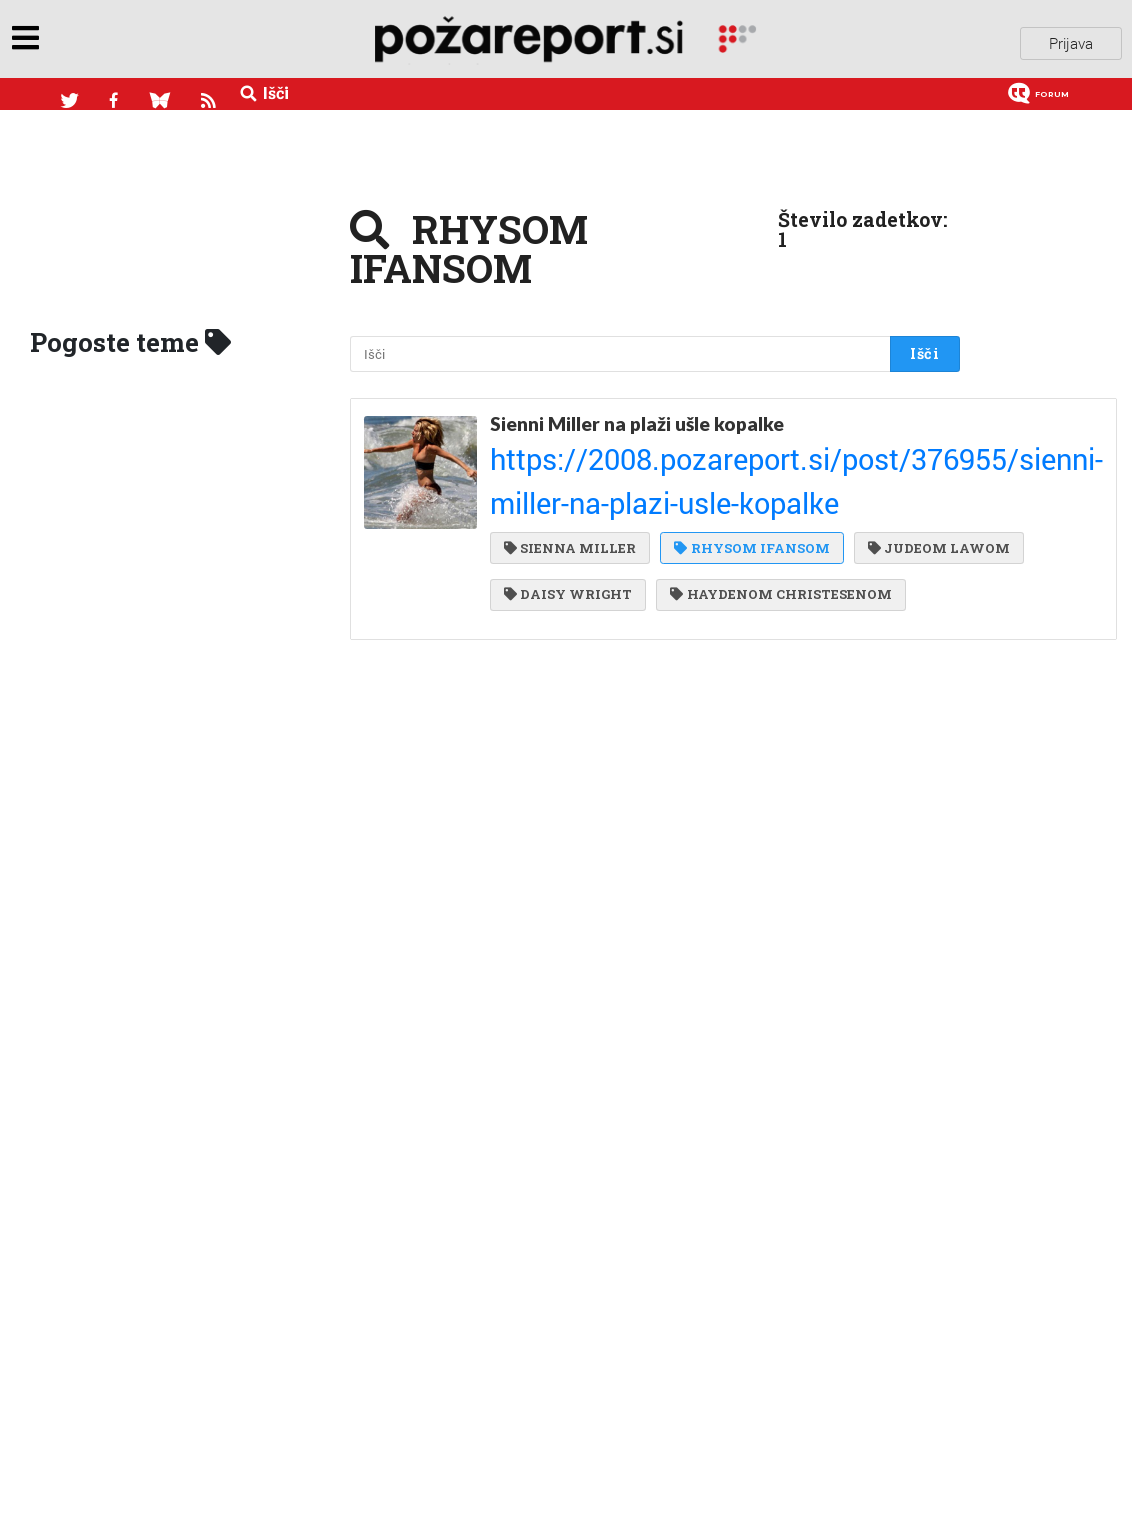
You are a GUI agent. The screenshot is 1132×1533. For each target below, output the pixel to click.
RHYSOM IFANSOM (747, 471)
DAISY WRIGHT (744, 511)
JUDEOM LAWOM (575, 511)
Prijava (1071, 39)
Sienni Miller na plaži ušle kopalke (637, 414)
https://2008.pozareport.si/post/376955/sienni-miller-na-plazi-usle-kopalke (704, 438)
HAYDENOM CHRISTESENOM (614, 552)
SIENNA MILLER (570, 471)
